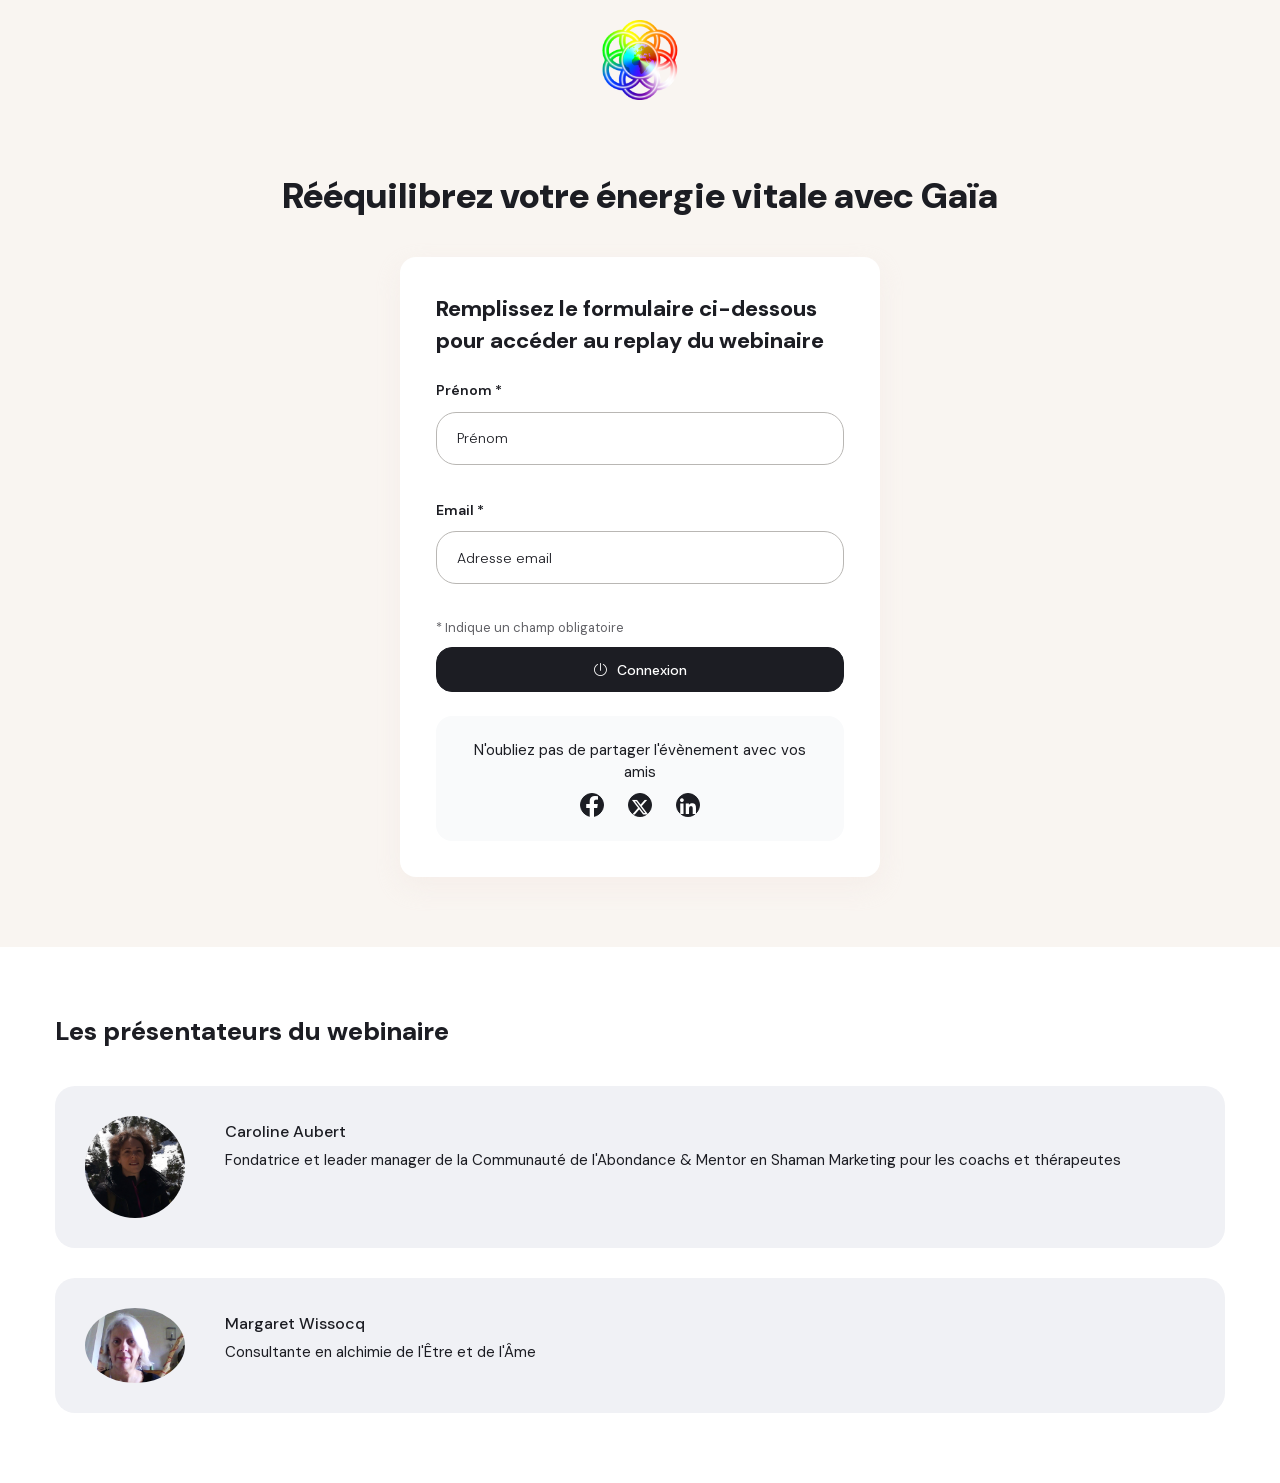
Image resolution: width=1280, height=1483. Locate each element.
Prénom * (469, 390)
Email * (460, 510)
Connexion (640, 670)
